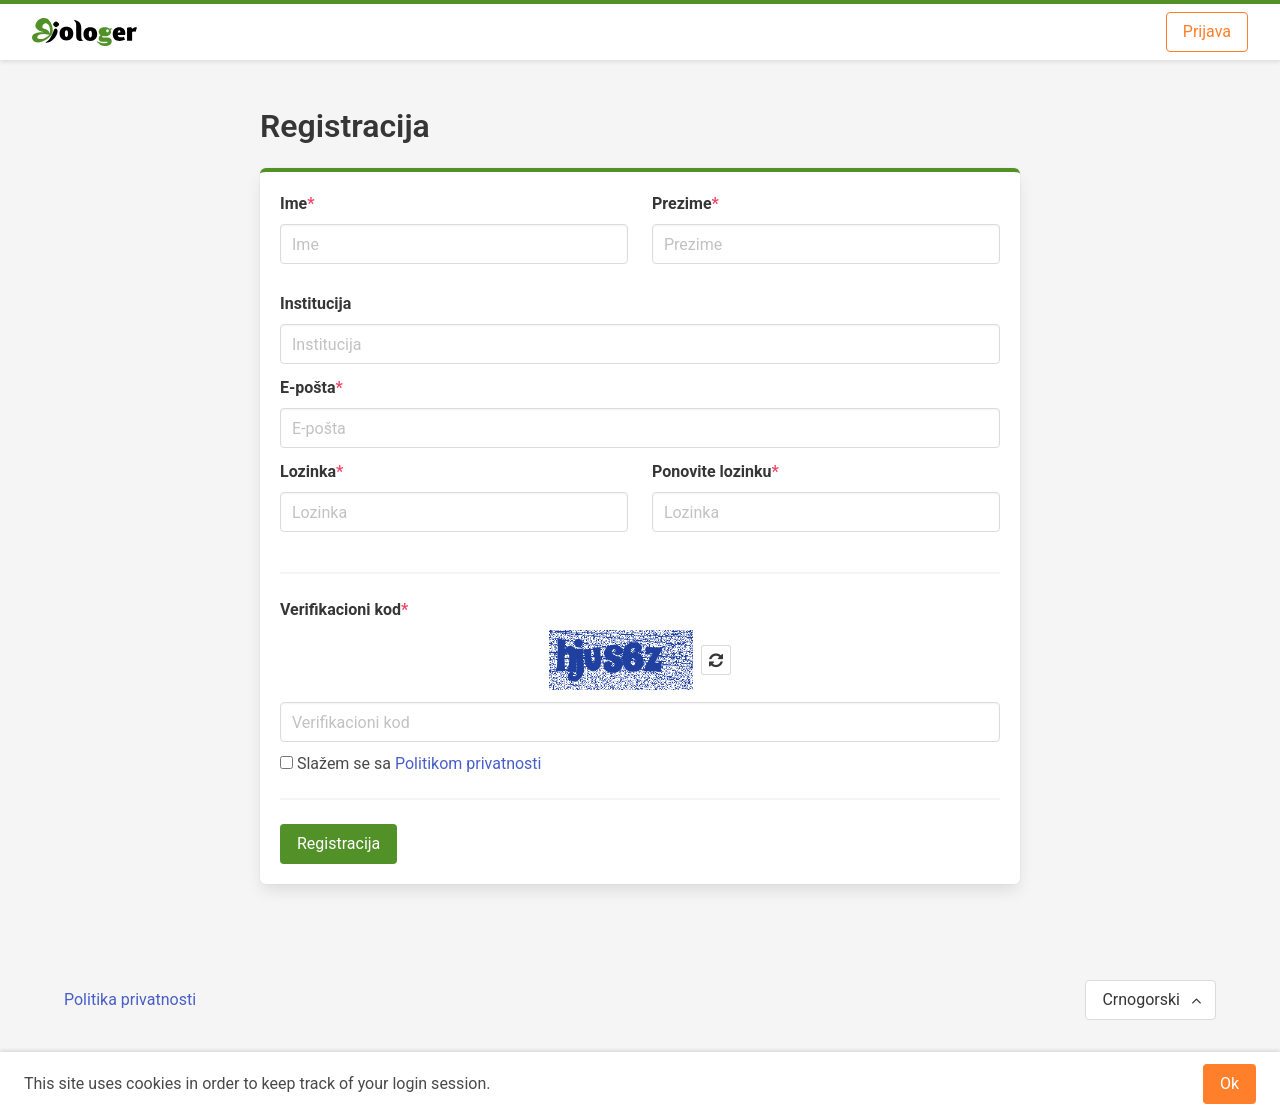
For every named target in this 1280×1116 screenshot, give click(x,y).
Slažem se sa (410, 763)
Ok (1229, 1083)
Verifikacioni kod (340, 609)
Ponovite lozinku (711, 471)
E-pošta (308, 387)
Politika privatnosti (130, 999)
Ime (293, 203)
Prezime (682, 203)
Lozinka (308, 471)
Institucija (315, 303)
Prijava (1207, 31)
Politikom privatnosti (468, 763)
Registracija (338, 843)
